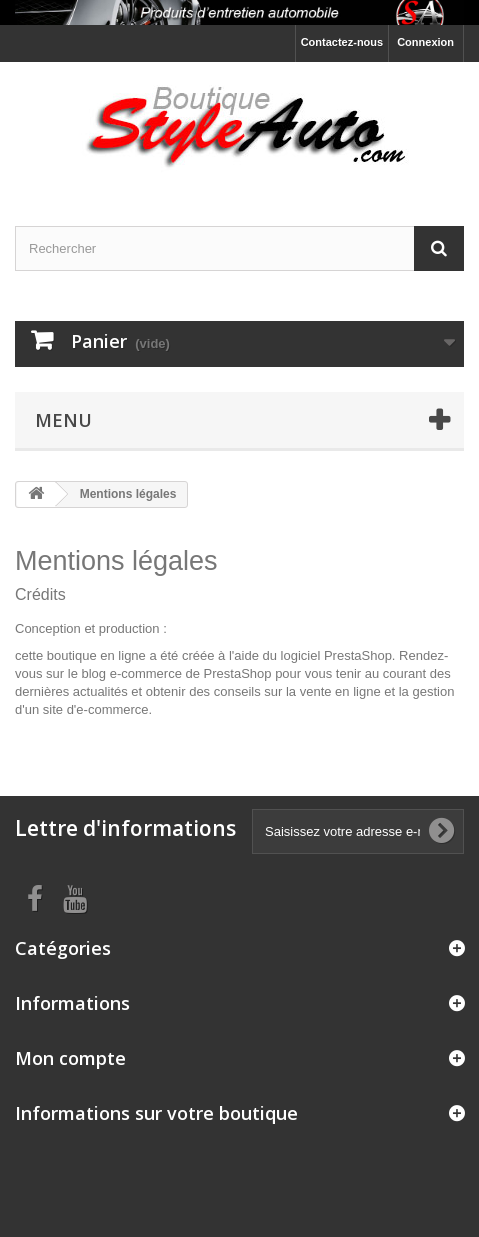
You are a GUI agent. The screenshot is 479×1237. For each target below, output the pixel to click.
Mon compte (70, 1058)
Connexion (425, 42)
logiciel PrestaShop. (340, 655)
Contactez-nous (342, 42)
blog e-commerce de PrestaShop (176, 673)
